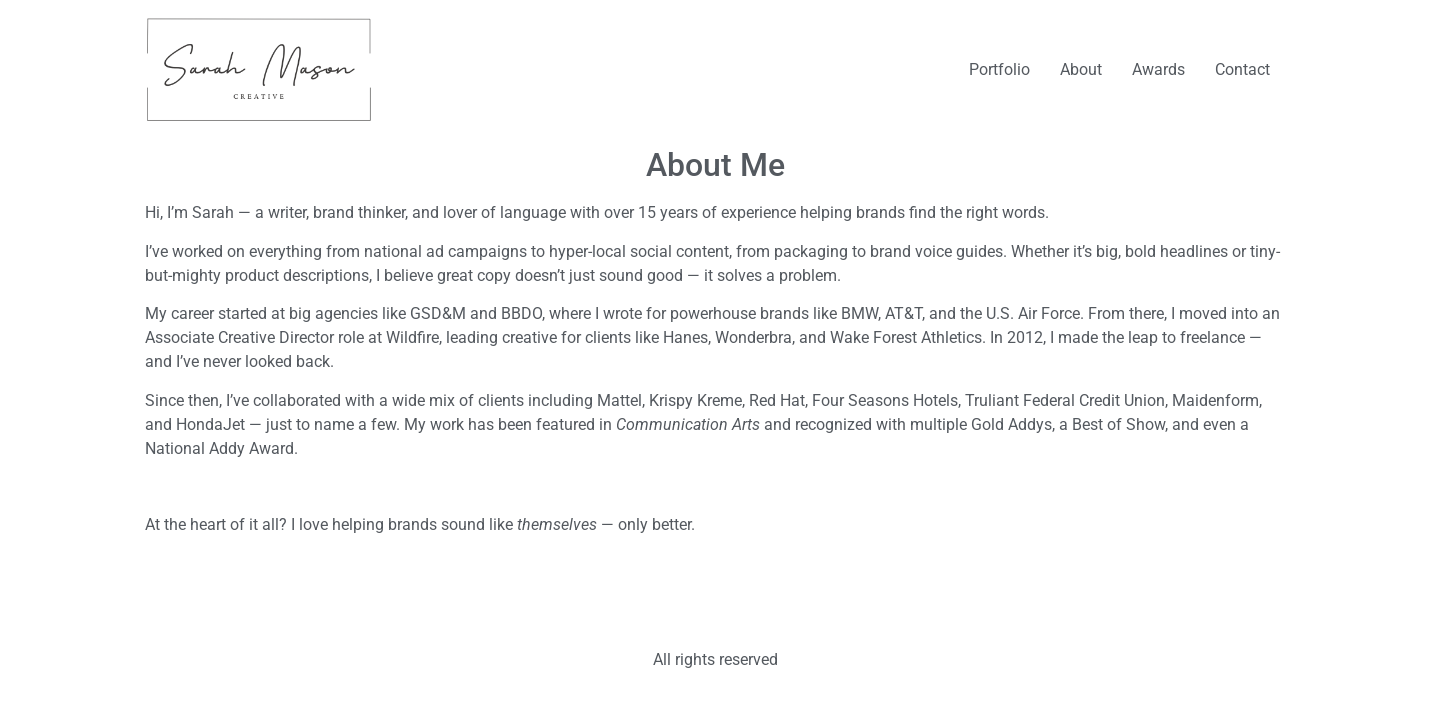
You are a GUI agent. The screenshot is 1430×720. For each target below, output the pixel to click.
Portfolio (999, 69)
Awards (1158, 69)
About (1081, 69)
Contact (1242, 69)
